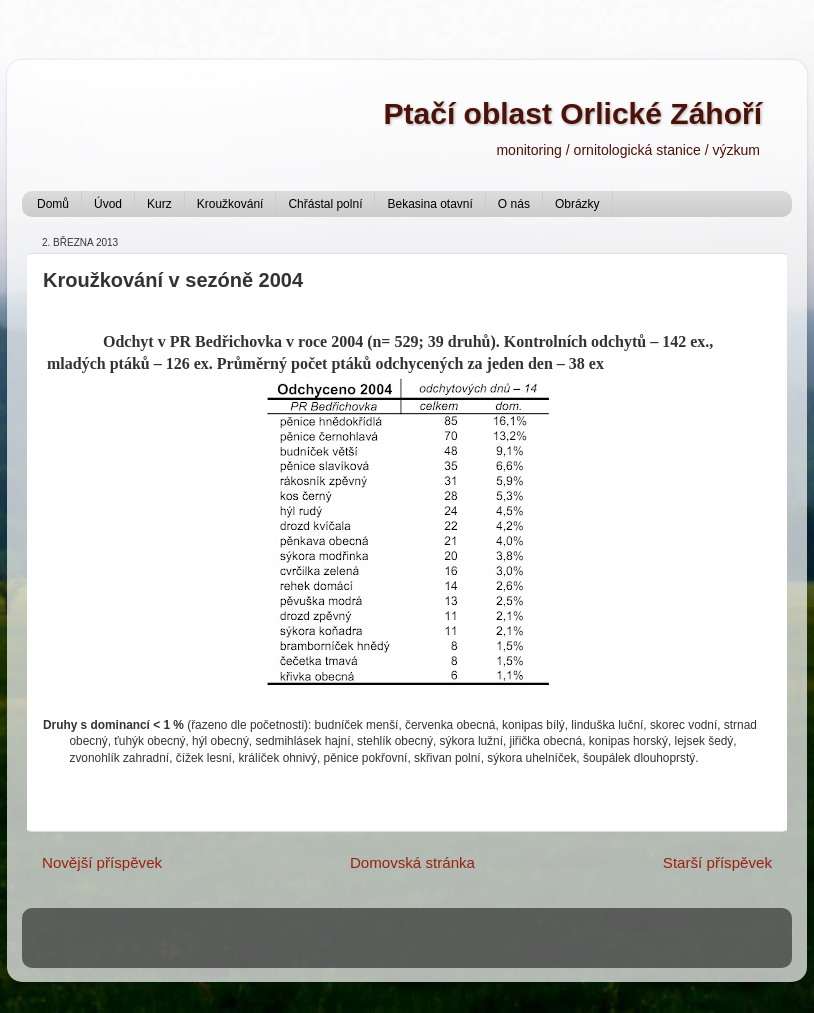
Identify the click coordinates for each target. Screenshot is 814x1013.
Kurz (159, 204)
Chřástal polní (325, 204)
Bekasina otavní (429, 204)
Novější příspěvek (102, 862)
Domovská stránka (412, 862)
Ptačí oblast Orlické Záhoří (573, 113)
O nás (514, 204)
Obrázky (577, 204)
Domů (53, 204)
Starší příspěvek (717, 862)
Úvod (108, 204)
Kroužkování (230, 204)
